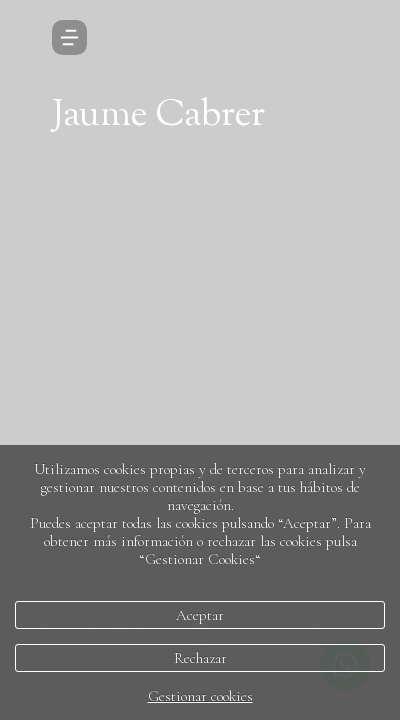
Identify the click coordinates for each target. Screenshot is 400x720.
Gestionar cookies (200, 696)
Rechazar (200, 658)
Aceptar (200, 615)
